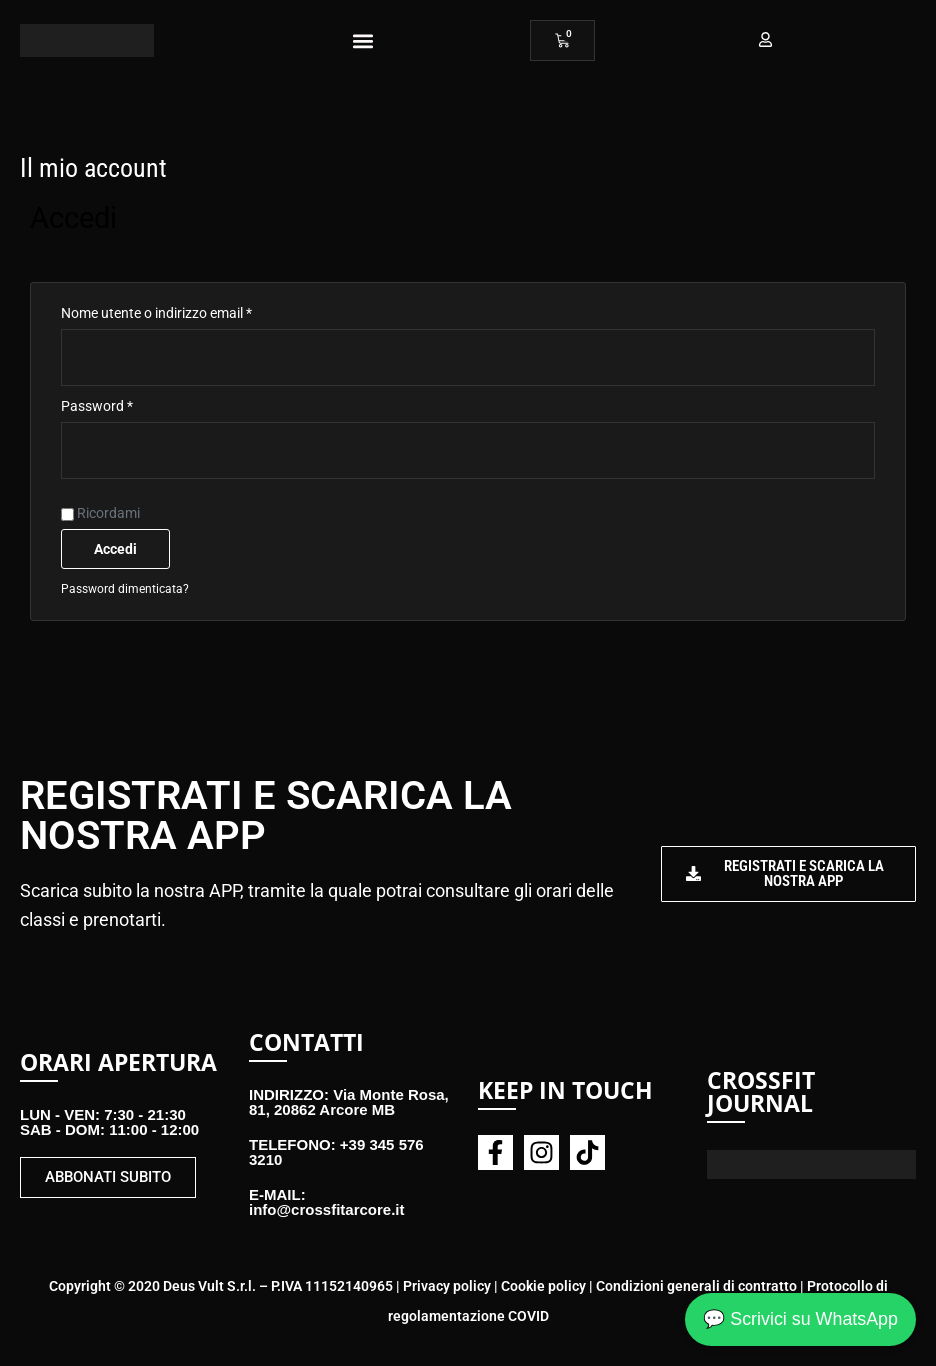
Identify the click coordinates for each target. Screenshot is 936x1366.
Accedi (115, 549)
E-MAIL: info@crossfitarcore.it (327, 1202)
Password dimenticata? (125, 589)
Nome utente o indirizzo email (184, 310)
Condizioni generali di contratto (696, 1286)
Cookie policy (543, 1286)
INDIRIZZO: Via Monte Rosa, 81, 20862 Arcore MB (349, 1102)
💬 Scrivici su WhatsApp (800, 1318)
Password (125, 403)
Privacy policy (447, 1286)
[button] (362, 40)
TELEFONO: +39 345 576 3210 (336, 1152)
